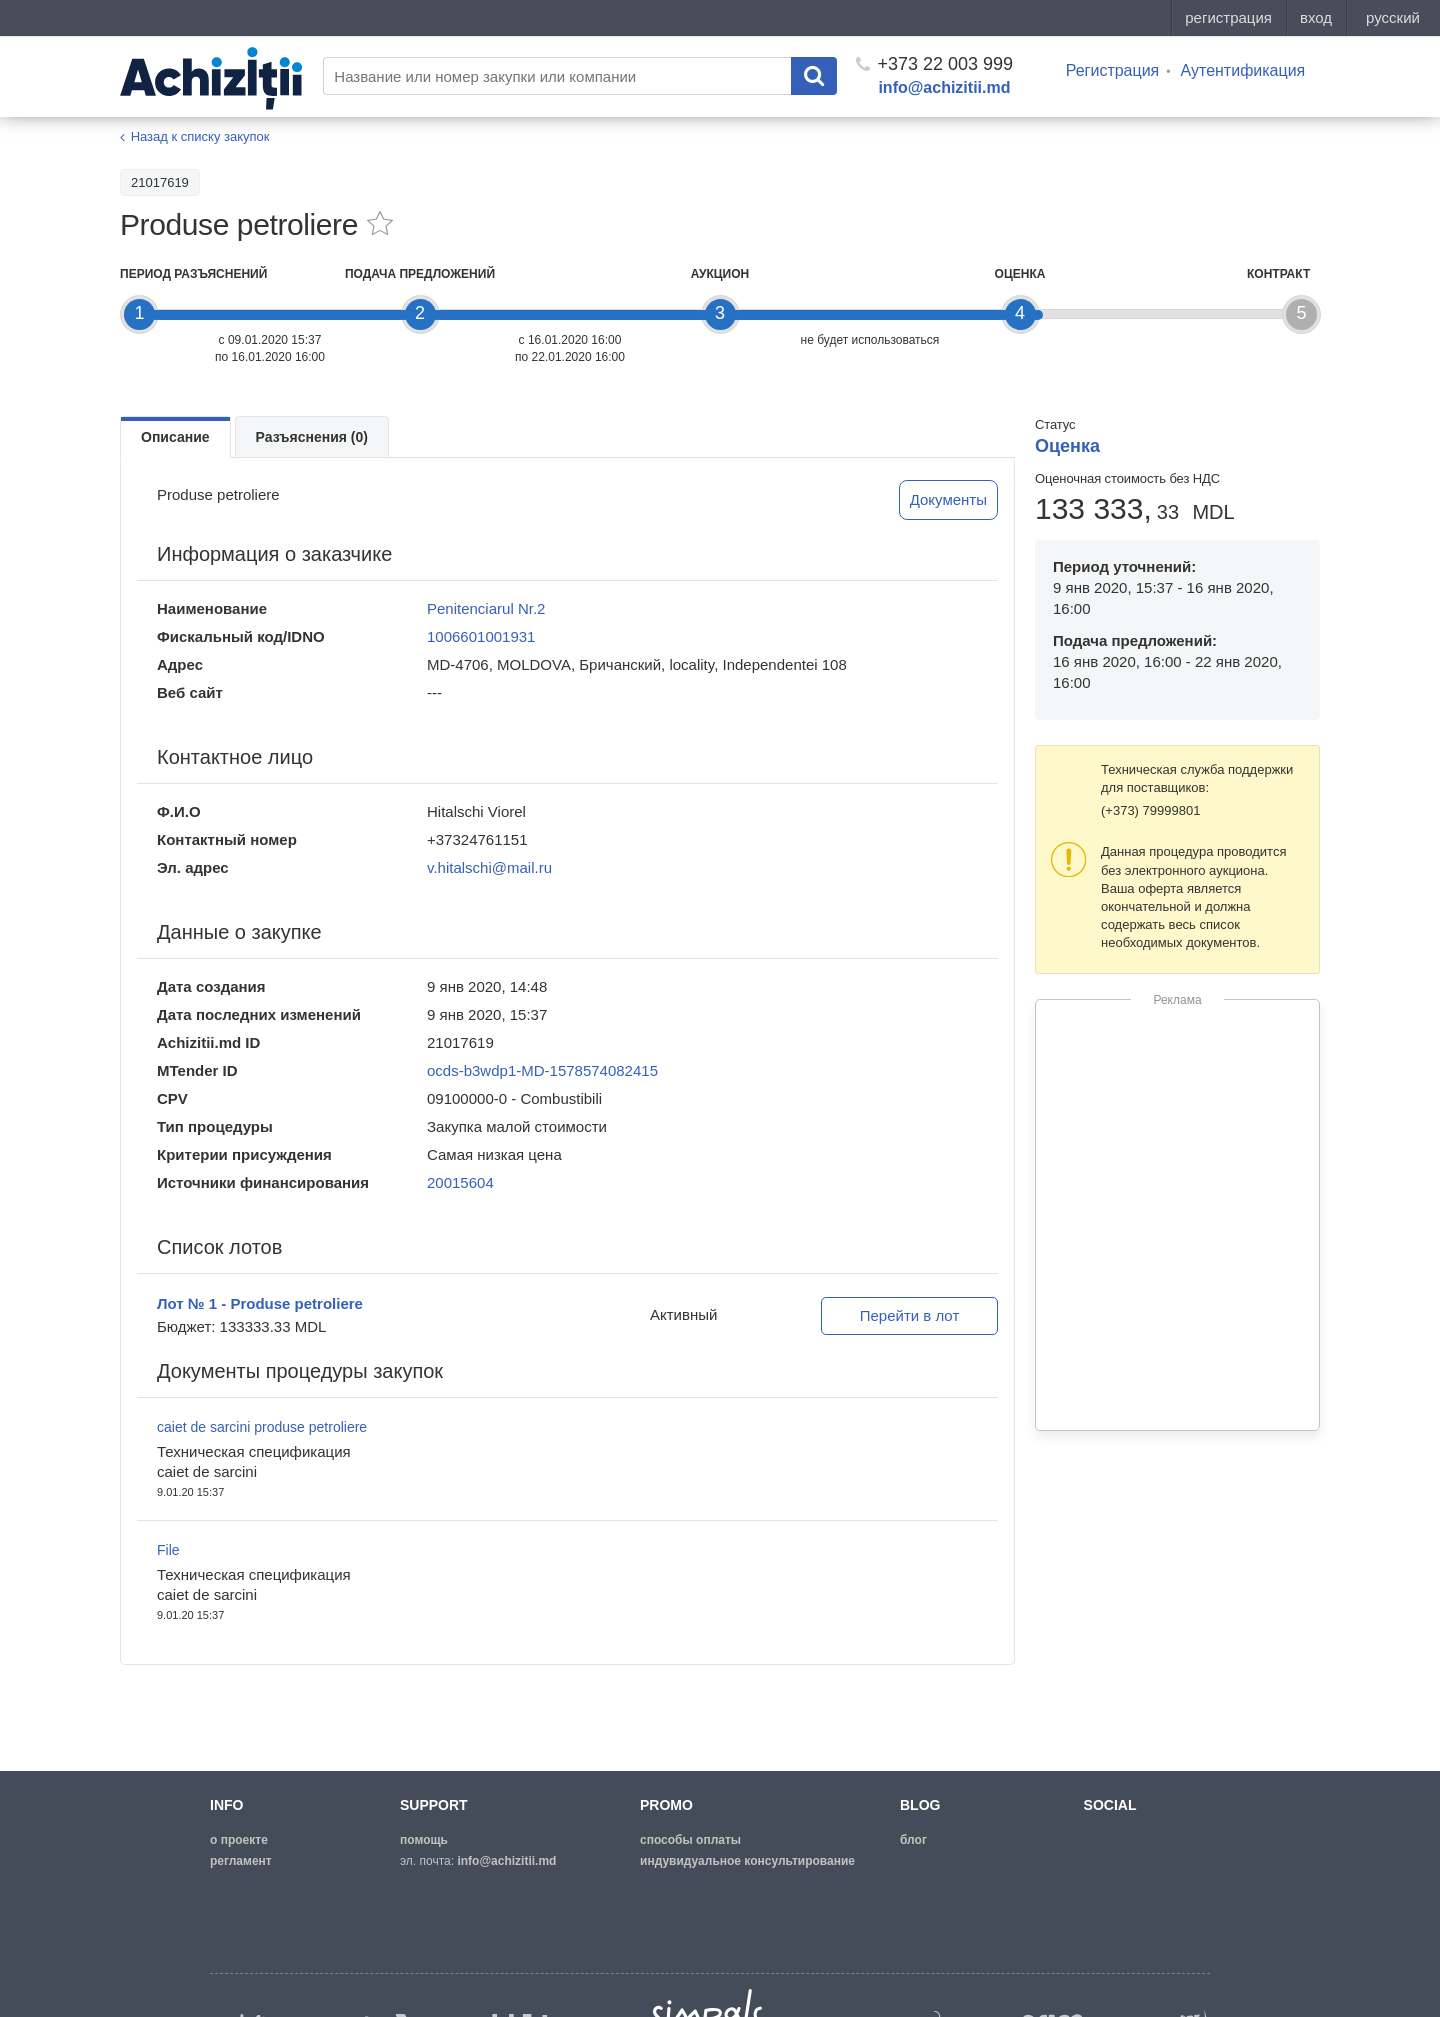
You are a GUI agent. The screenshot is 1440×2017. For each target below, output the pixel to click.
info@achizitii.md (944, 87)
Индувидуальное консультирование (747, 1861)
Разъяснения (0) (312, 437)
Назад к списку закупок (200, 136)
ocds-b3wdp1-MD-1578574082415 (542, 1070)
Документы (948, 499)
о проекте (239, 1840)
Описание (175, 437)
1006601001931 (481, 636)
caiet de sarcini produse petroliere (262, 1427)
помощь (424, 1840)
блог (913, 1840)
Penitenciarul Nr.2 (486, 608)
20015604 (460, 1182)
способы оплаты (690, 1840)
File (168, 1550)
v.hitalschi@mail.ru (489, 867)
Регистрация (1113, 70)
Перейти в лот (910, 1315)
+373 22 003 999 (934, 64)
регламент (241, 1861)
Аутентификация (1242, 70)
